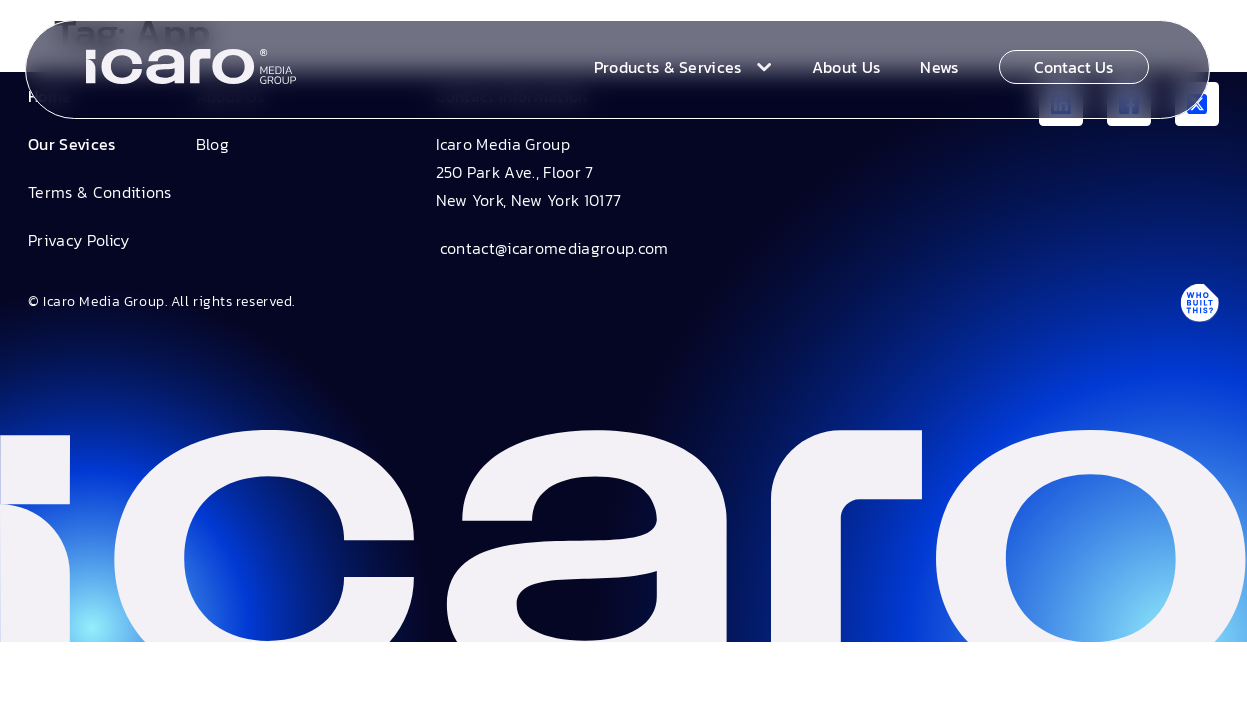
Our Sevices (72, 144)
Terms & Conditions (100, 192)
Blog (212, 144)
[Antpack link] (1199, 302)
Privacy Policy (78, 240)
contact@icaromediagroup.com (552, 248)
